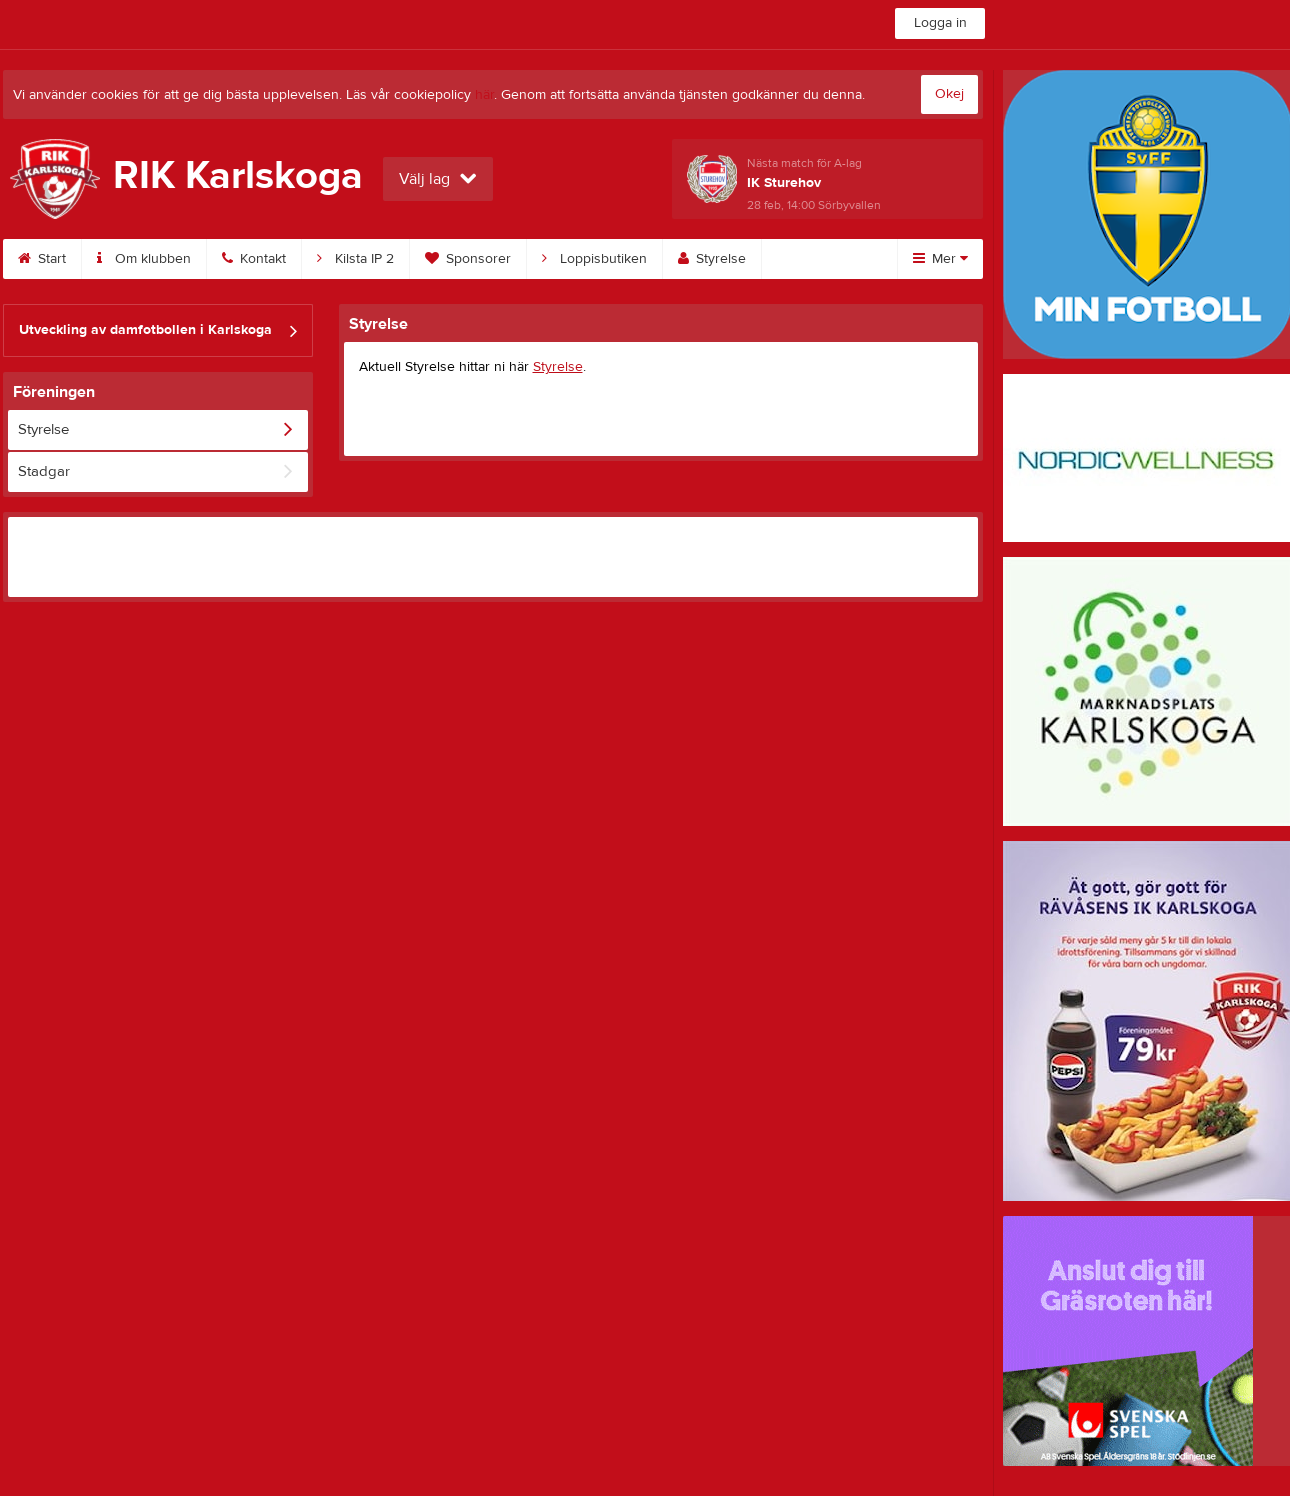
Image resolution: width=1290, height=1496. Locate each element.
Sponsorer (468, 259)
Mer (940, 259)
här (484, 95)
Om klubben (144, 259)
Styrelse (712, 259)
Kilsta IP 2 (355, 259)
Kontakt (254, 259)
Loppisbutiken (594, 259)
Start (42, 259)
